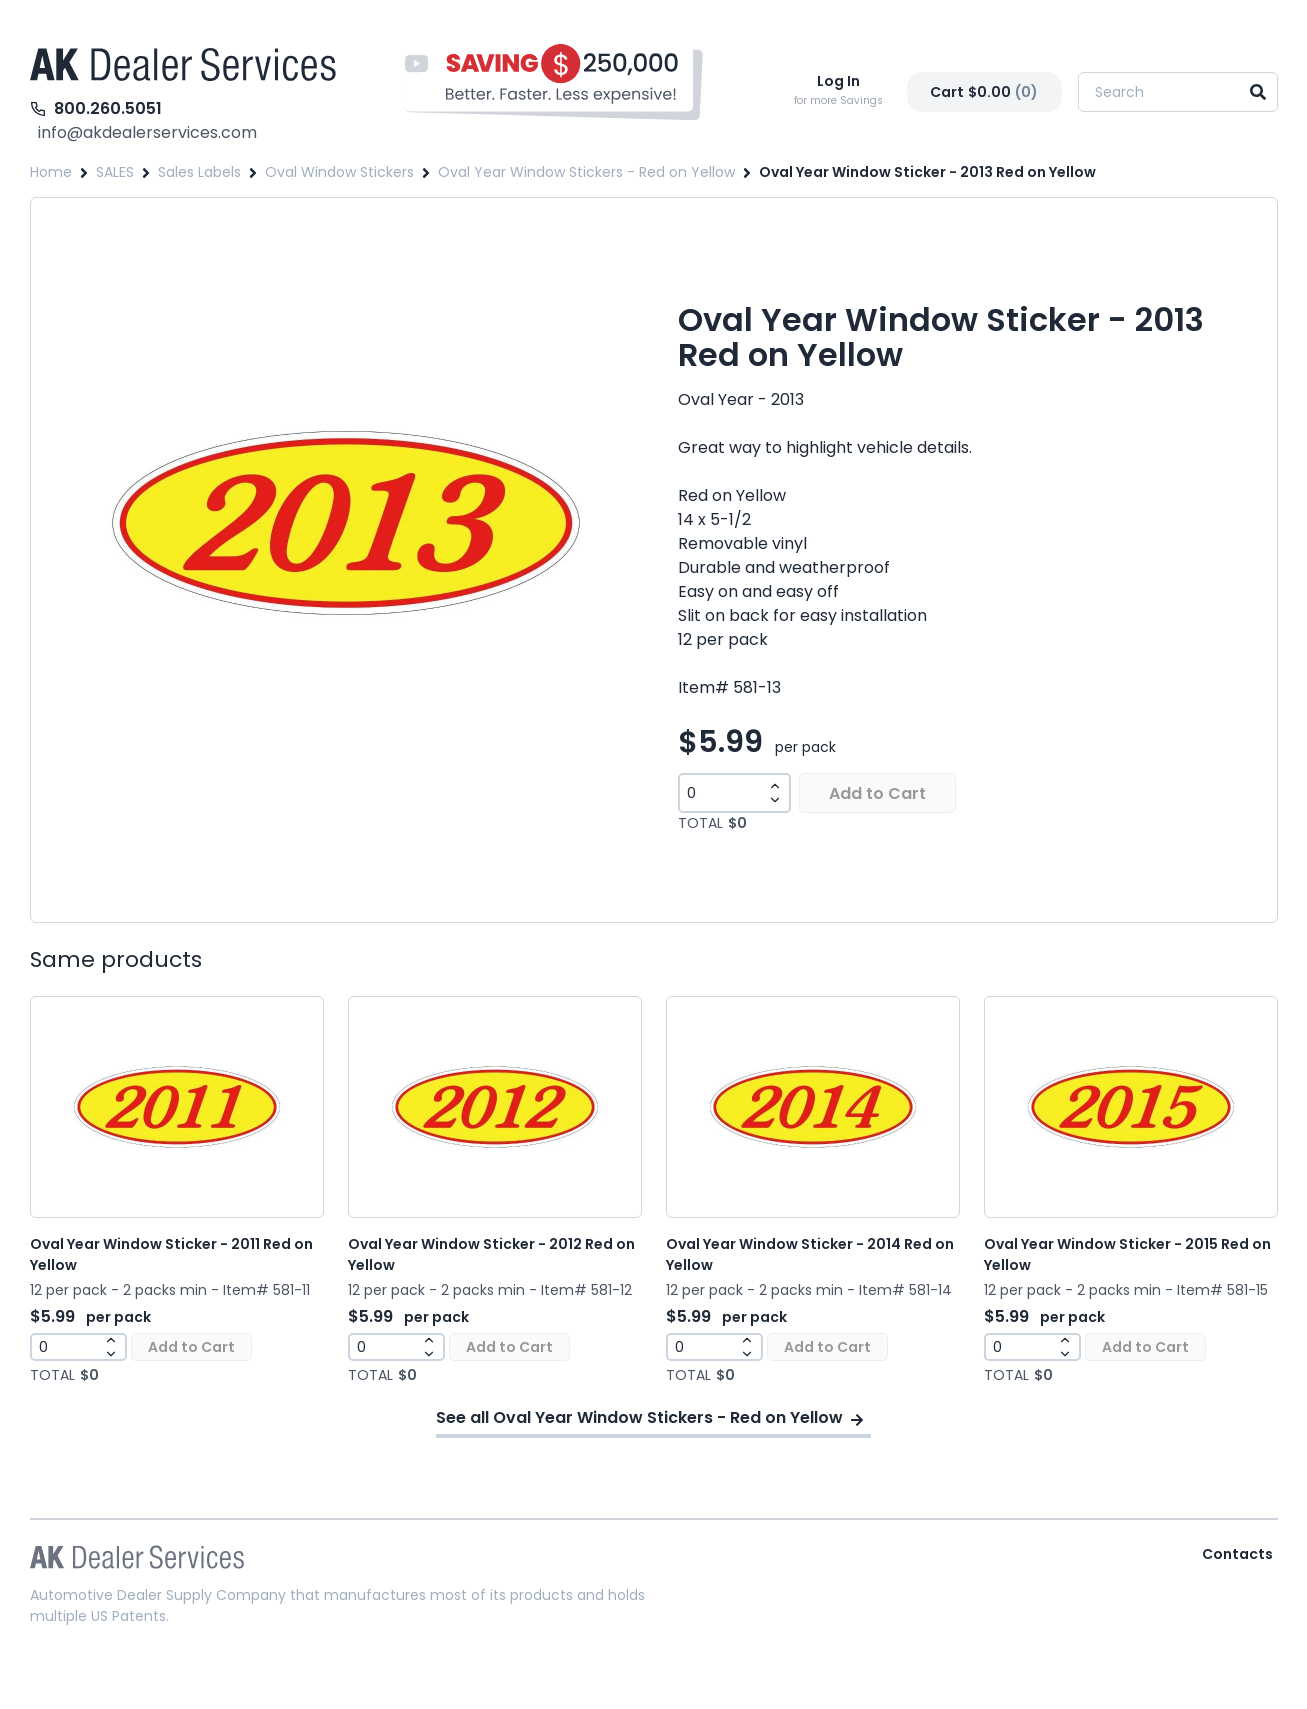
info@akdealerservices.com (147, 132)
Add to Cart (877, 793)
